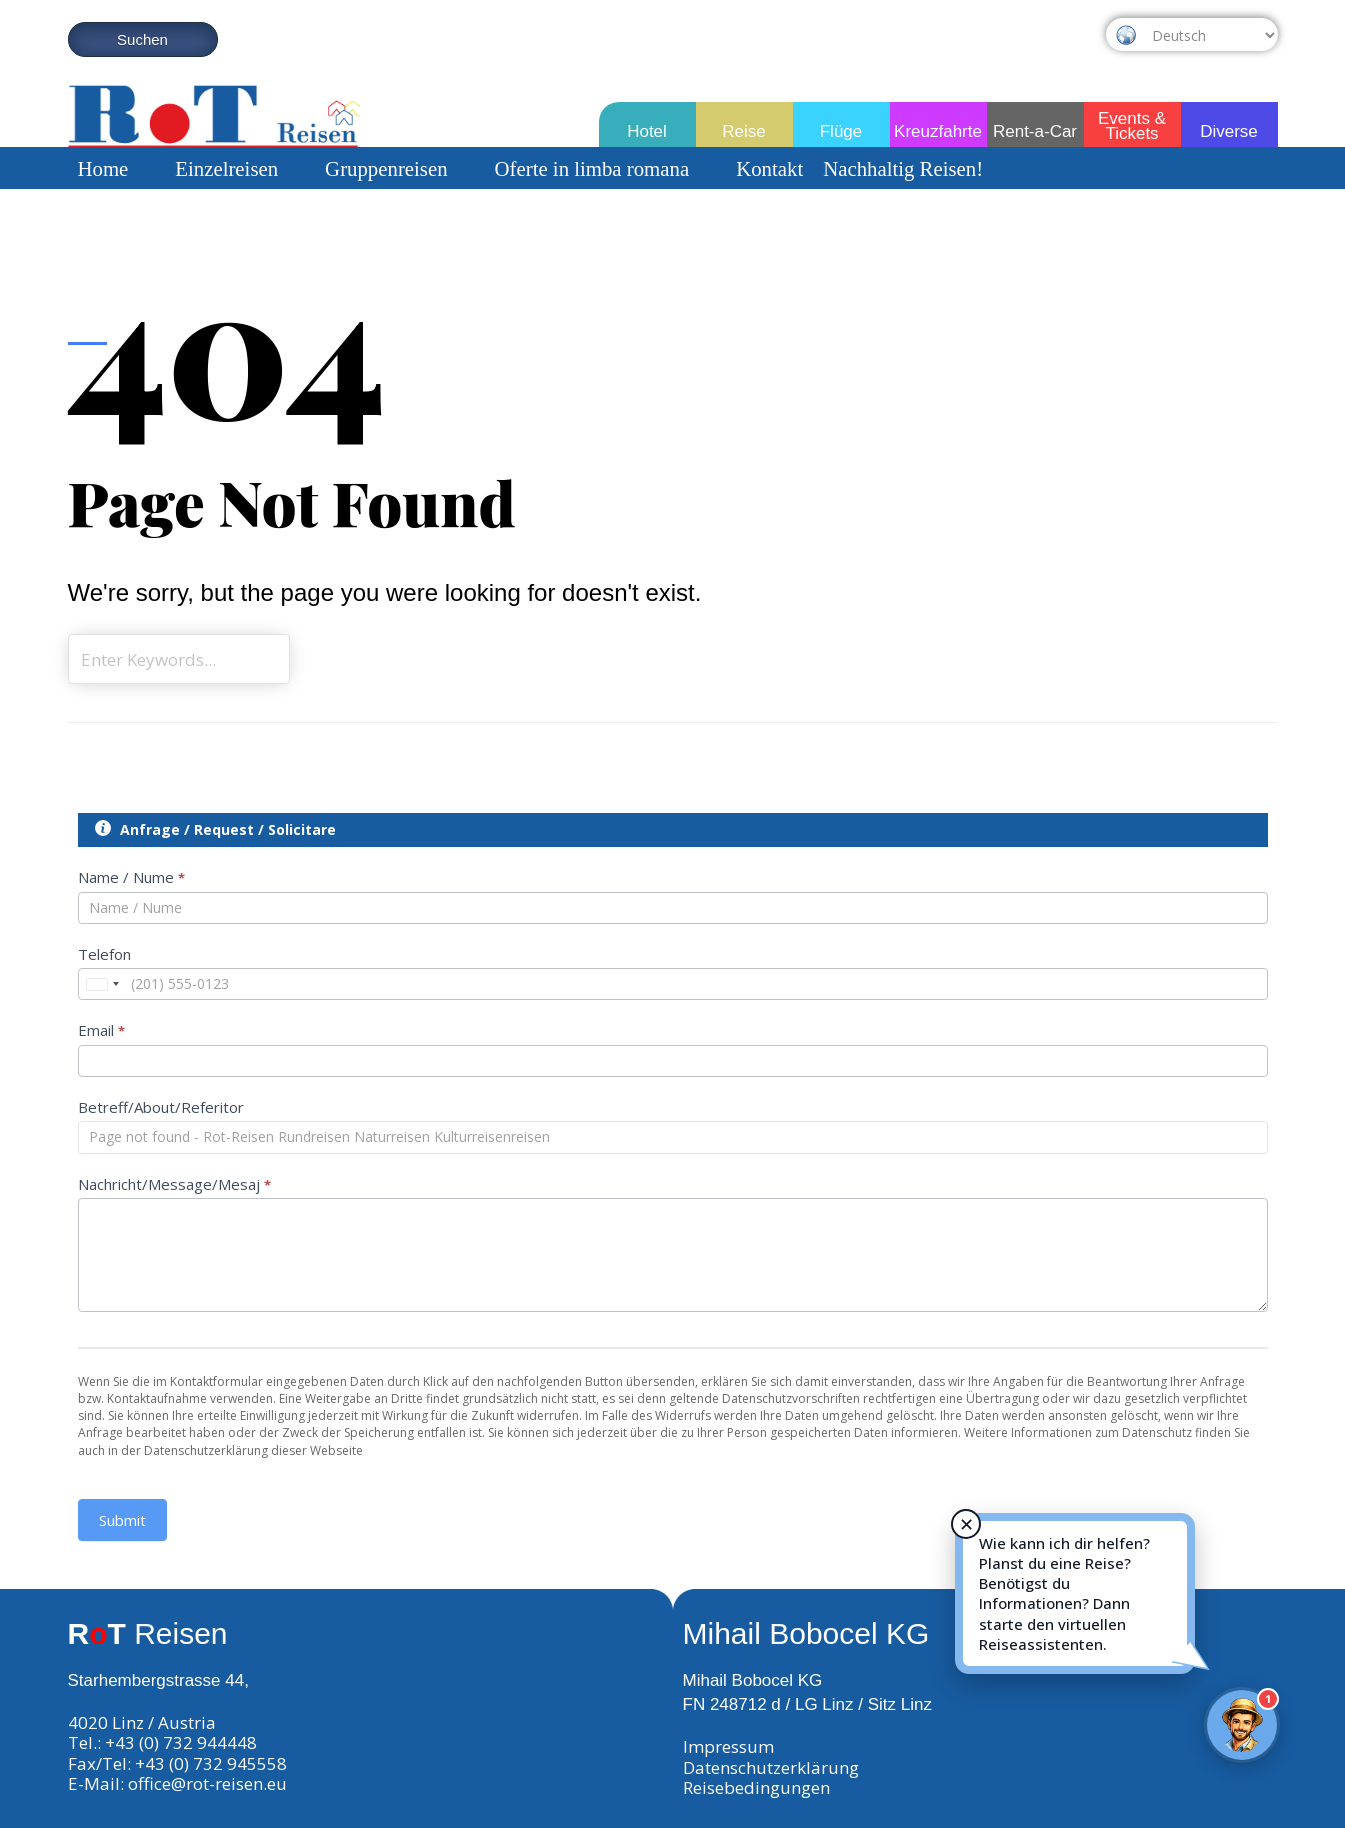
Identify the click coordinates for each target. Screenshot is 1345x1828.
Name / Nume (131, 877)
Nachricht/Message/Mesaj (174, 1184)
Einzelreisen (240, 169)
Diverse (1229, 131)
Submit (122, 1520)
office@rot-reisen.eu (207, 1783)
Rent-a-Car (1035, 131)
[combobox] (102, 984)
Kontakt (769, 168)
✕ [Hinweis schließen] (966, 1524)
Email (101, 1030)
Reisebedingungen (756, 1787)
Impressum (728, 1746)
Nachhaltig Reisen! (903, 168)
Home (117, 169)
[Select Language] (1210, 35)
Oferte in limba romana (606, 169)
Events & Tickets (1132, 122)
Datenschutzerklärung (771, 1767)
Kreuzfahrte (938, 131)
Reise (743, 131)
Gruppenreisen (399, 169)
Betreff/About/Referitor (161, 1107)
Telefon (104, 954)
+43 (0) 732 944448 (181, 1742)
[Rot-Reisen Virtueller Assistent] (1242, 1725)
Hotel (647, 131)
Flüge (841, 131)
